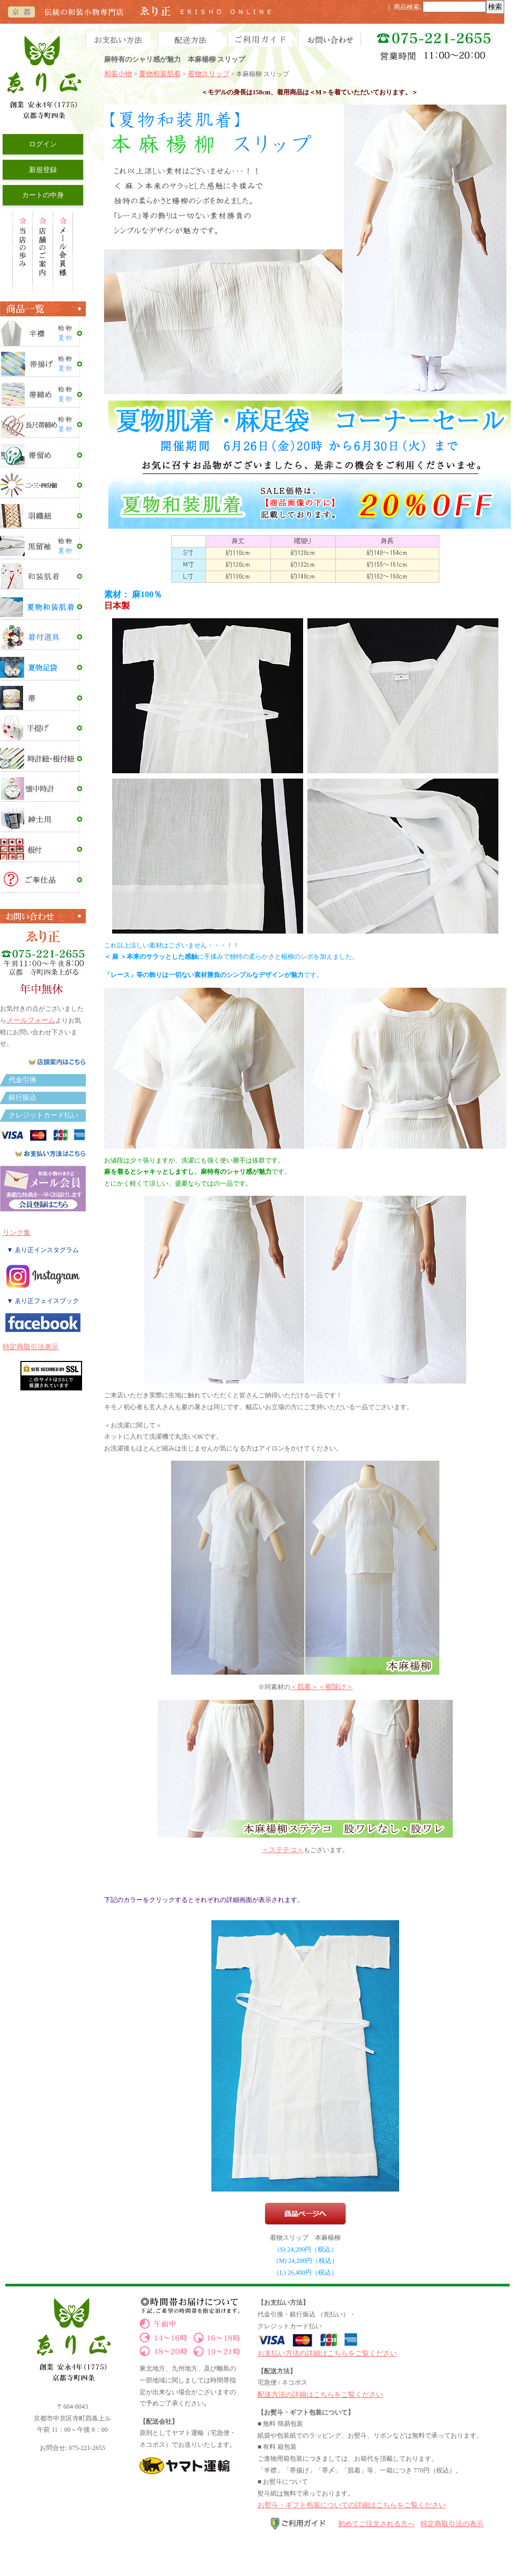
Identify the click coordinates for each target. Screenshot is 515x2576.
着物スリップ (209, 74)
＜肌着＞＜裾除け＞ (321, 1687)
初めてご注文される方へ (376, 2524)
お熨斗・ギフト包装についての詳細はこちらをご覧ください (352, 2505)
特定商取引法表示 (30, 1347)
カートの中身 (43, 195)
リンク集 (17, 1232)
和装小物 (118, 74)
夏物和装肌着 (160, 74)
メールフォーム (30, 1020)
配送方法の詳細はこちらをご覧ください (320, 2394)
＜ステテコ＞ (283, 1850)
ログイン (43, 144)
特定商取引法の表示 (452, 2524)
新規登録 (43, 170)
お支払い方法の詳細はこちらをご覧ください (327, 2353)
